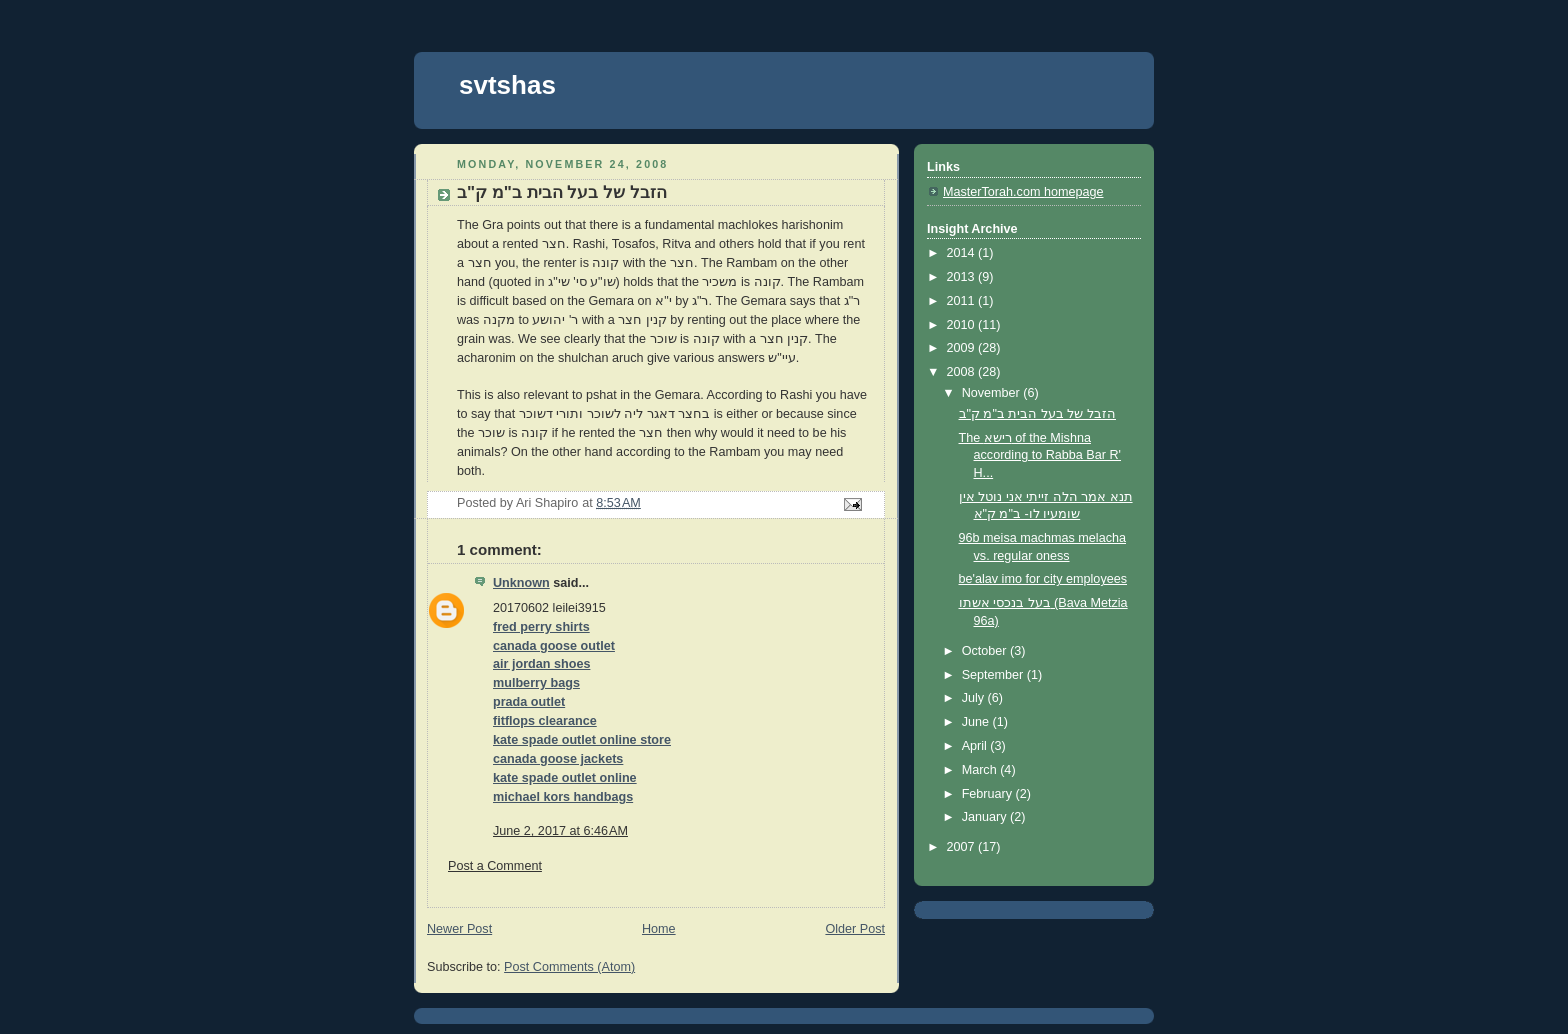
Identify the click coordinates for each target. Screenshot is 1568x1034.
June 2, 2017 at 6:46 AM (560, 831)
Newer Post (459, 929)
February (989, 794)
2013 (963, 277)
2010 (963, 325)
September (994, 675)
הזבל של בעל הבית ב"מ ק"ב (1037, 414)
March (981, 770)
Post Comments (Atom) (569, 967)
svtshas (507, 85)
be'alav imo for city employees (1043, 579)
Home (659, 929)
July (975, 698)
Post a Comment (495, 866)
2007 (963, 847)
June (977, 722)
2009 (963, 348)
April (976, 746)
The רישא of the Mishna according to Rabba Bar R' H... (1040, 455)
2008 (963, 372)
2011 (963, 301)
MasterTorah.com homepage (1023, 192)
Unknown (521, 583)
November (993, 393)
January (986, 817)
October (986, 651)
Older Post (855, 929)
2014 (963, 253)
